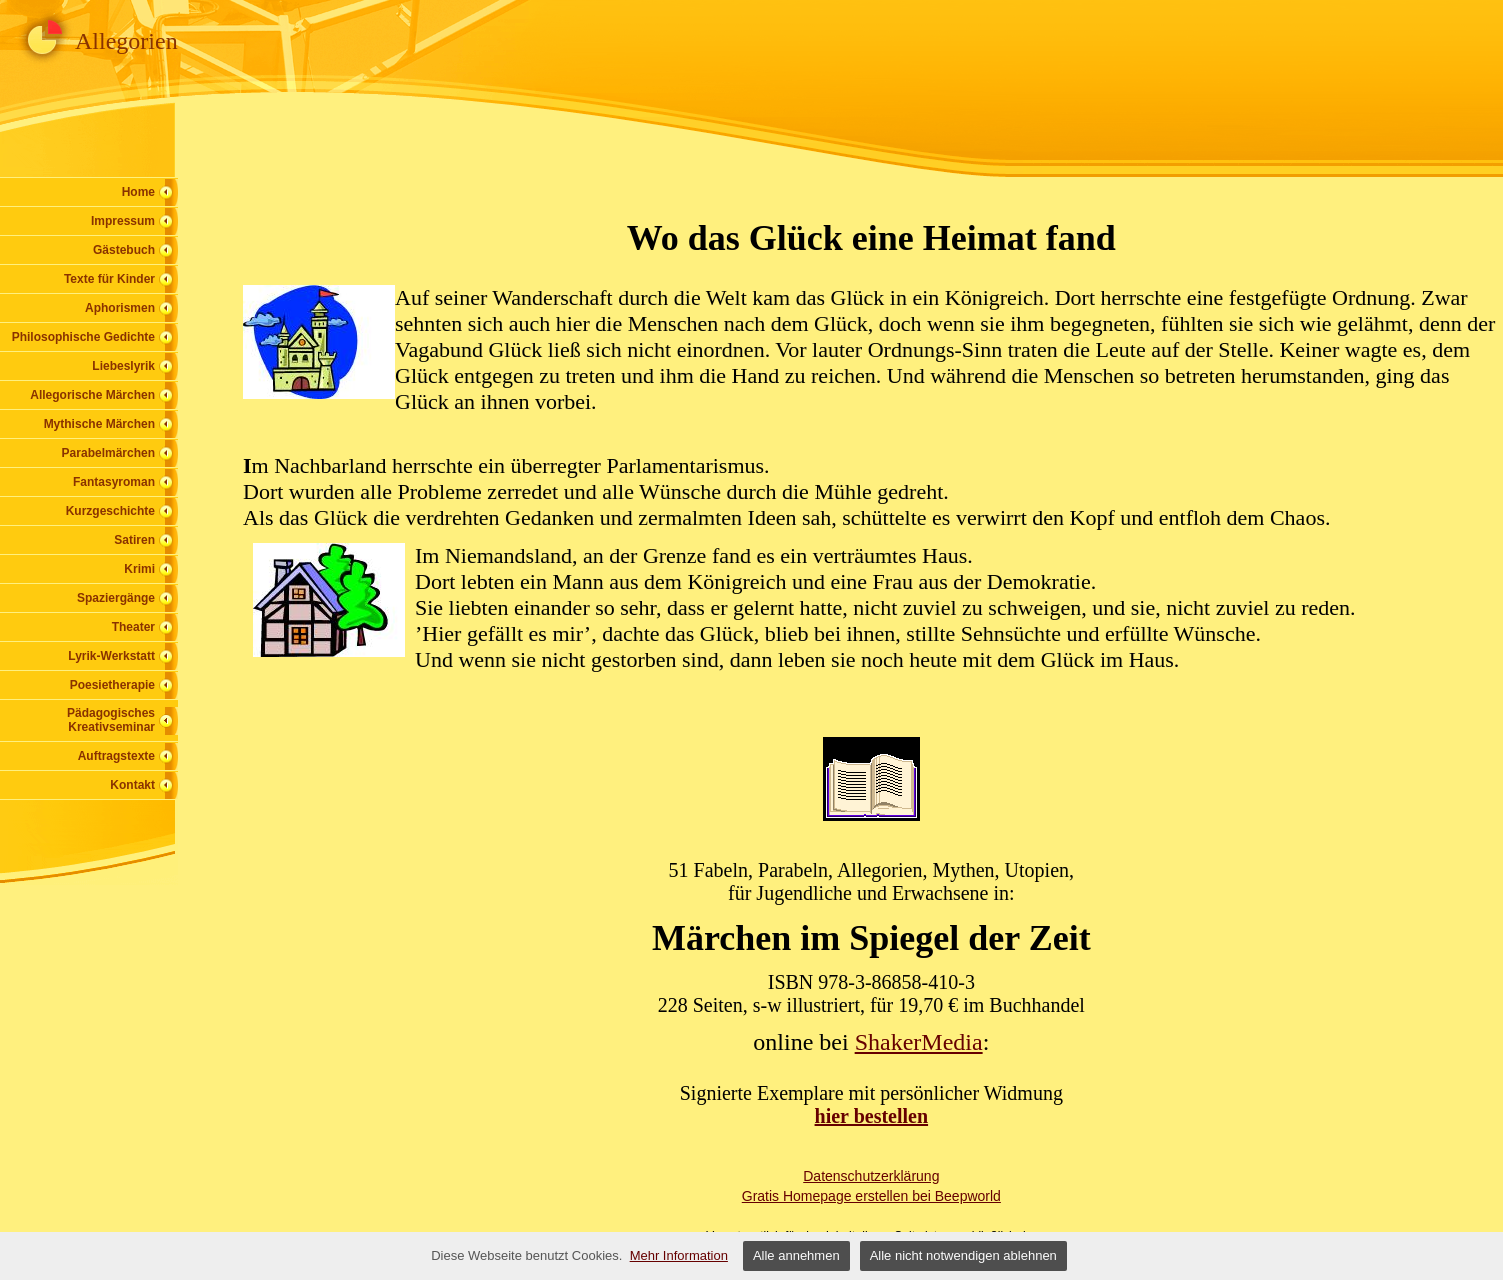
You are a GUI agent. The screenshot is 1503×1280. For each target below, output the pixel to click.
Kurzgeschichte (110, 511)
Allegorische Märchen (92, 395)
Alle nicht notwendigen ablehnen (963, 1255)
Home (138, 192)
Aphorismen (120, 308)
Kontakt (132, 785)
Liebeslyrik (123, 366)
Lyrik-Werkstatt (111, 656)
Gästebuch (124, 250)
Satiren (134, 540)
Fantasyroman (114, 482)
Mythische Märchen (99, 424)
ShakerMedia (919, 1042)
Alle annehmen (796, 1255)
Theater (133, 627)
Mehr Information (679, 1255)
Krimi (139, 569)
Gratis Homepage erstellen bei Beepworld (871, 1196)
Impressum (123, 221)
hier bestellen (872, 1116)
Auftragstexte (116, 756)
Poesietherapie (112, 685)
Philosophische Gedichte (83, 337)
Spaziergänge (116, 598)
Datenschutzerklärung (871, 1176)
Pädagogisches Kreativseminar (111, 720)
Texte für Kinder (109, 279)
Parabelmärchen (108, 453)
